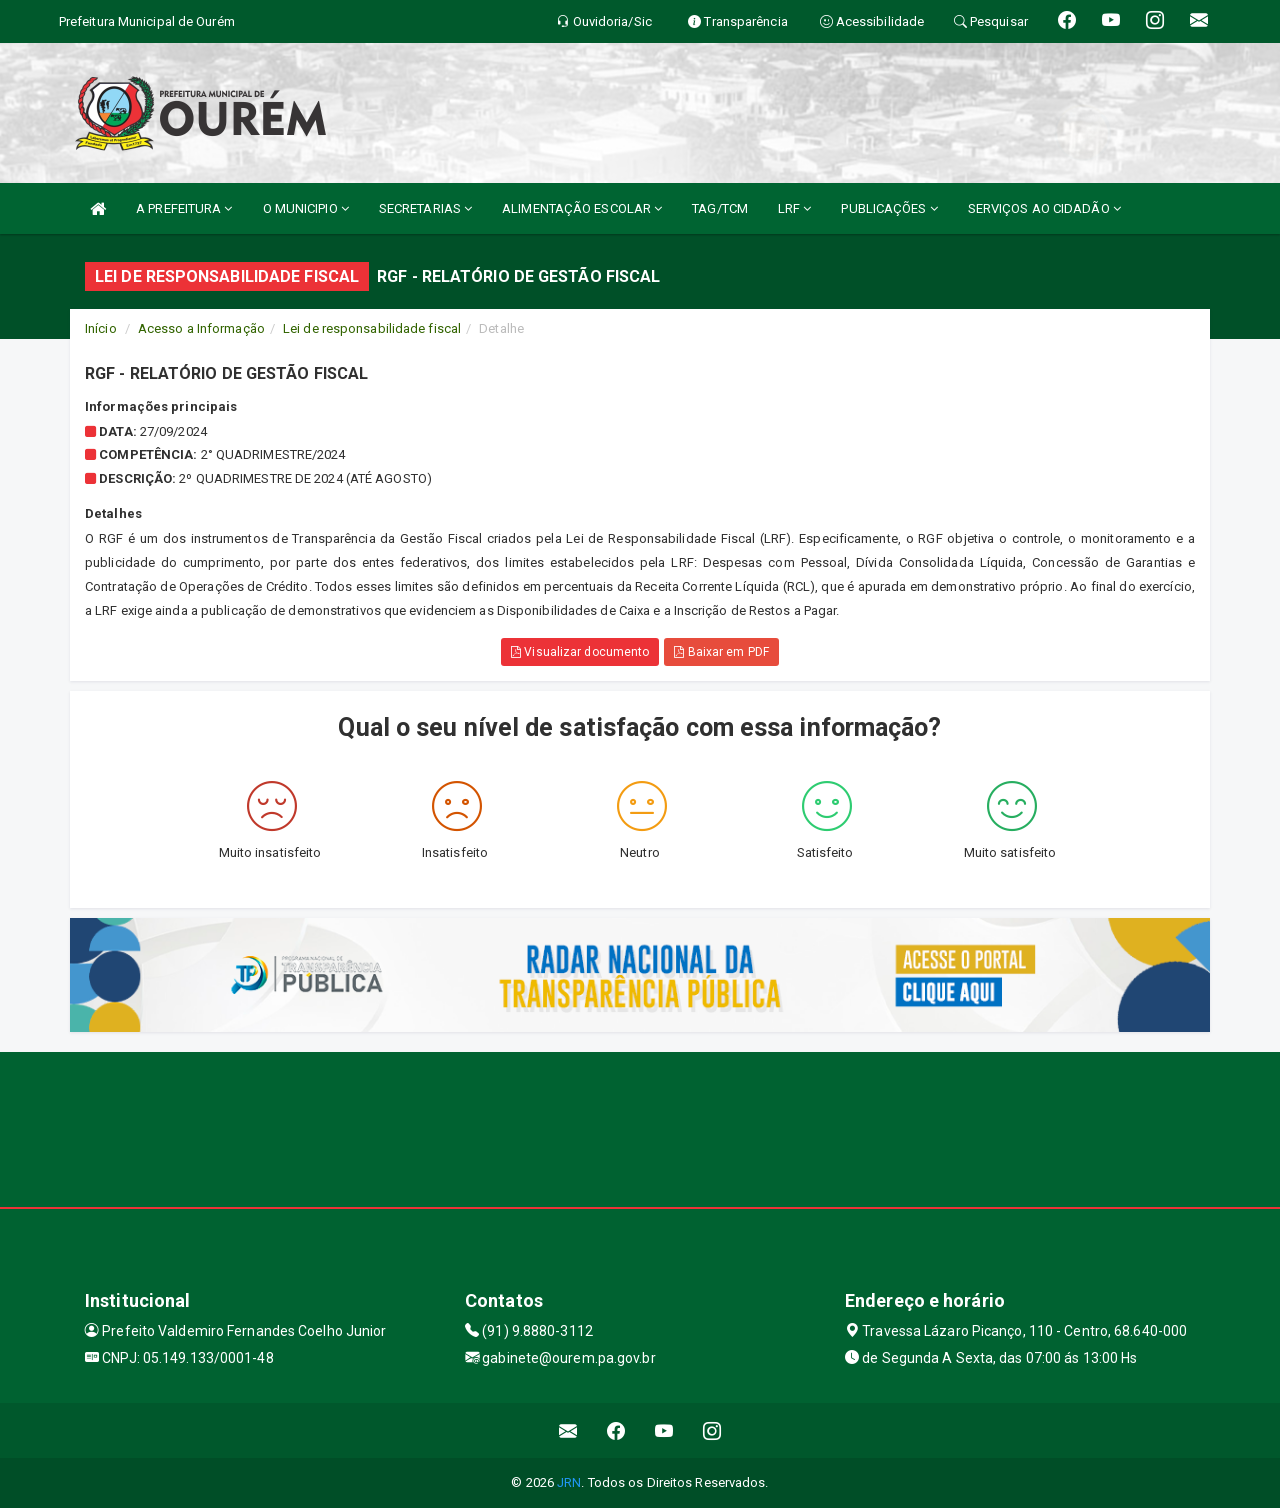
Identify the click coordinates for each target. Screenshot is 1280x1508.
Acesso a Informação (201, 328)
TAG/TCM (720, 208)
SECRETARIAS (425, 208)
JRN (569, 1482)
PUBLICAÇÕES (889, 208)
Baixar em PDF (721, 652)
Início (101, 328)
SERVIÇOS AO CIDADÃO (1044, 208)
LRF (795, 208)
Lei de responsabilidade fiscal (372, 328)
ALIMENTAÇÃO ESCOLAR (582, 208)
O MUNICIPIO (306, 208)
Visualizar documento (580, 652)
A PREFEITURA (184, 208)
